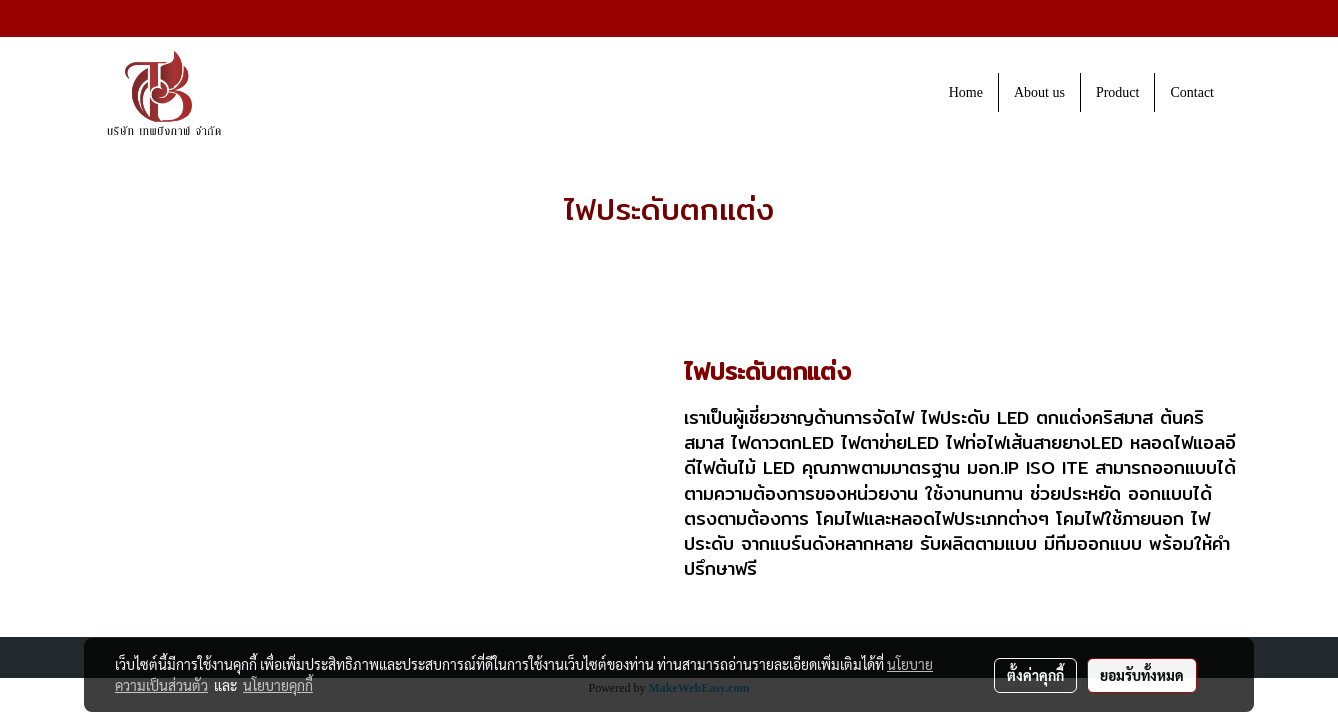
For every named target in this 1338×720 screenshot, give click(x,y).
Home (966, 92)
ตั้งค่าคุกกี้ (1035, 675)
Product (1118, 92)
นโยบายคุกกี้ (278, 685)
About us (1039, 92)
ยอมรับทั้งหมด (1142, 675)
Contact (1192, 92)
